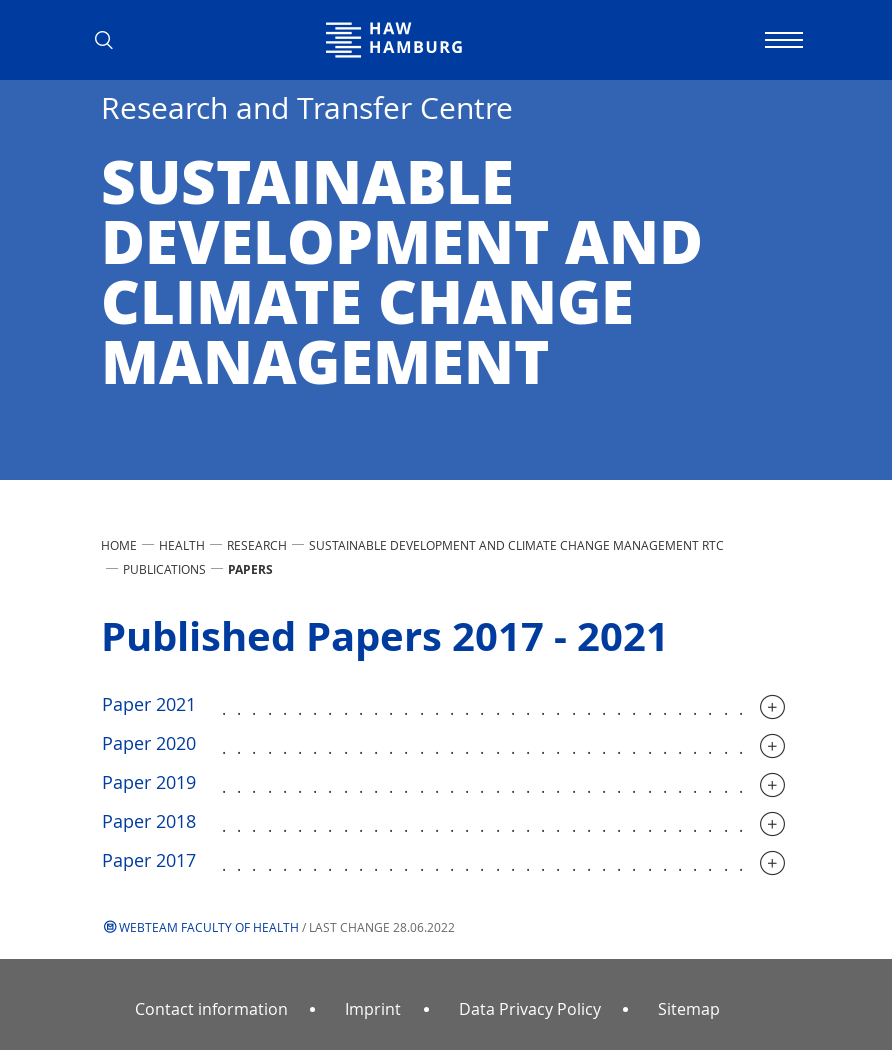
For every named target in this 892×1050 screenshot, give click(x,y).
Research (257, 545)
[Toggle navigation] (781, 40)
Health (182, 545)
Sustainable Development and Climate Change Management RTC (516, 545)
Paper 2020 (149, 743)
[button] (111, 40)
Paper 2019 (149, 782)
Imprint (373, 1009)
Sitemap (689, 1009)
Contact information (211, 1009)
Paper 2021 (149, 704)
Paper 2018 (149, 821)
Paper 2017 (149, 860)
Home (119, 545)
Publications (164, 569)
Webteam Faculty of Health (209, 927)
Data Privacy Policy (530, 1009)
